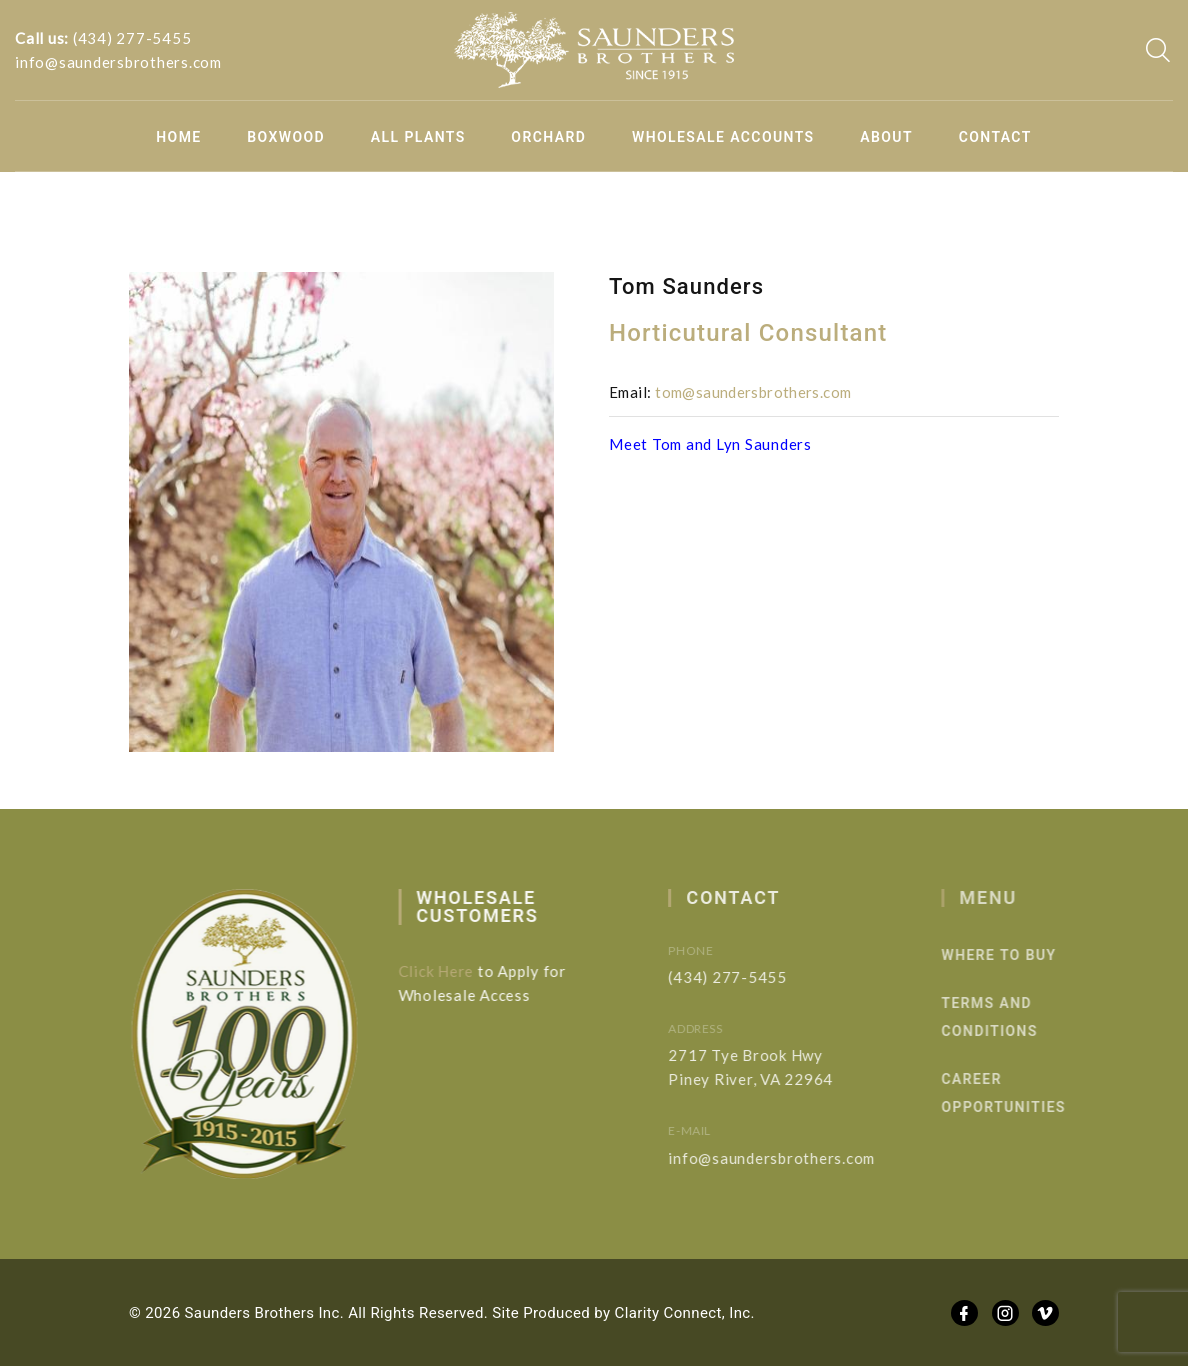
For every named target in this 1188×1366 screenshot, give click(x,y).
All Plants (418, 137)
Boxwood (286, 137)
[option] (341, 512)
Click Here (444, 971)
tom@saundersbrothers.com (753, 392)
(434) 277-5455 (132, 38)
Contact (995, 137)
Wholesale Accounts (723, 137)
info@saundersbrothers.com (118, 62)
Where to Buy (1017, 955)
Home (178, 137)
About (886, 137)
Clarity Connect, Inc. (685, 1313)
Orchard (548, 137)
